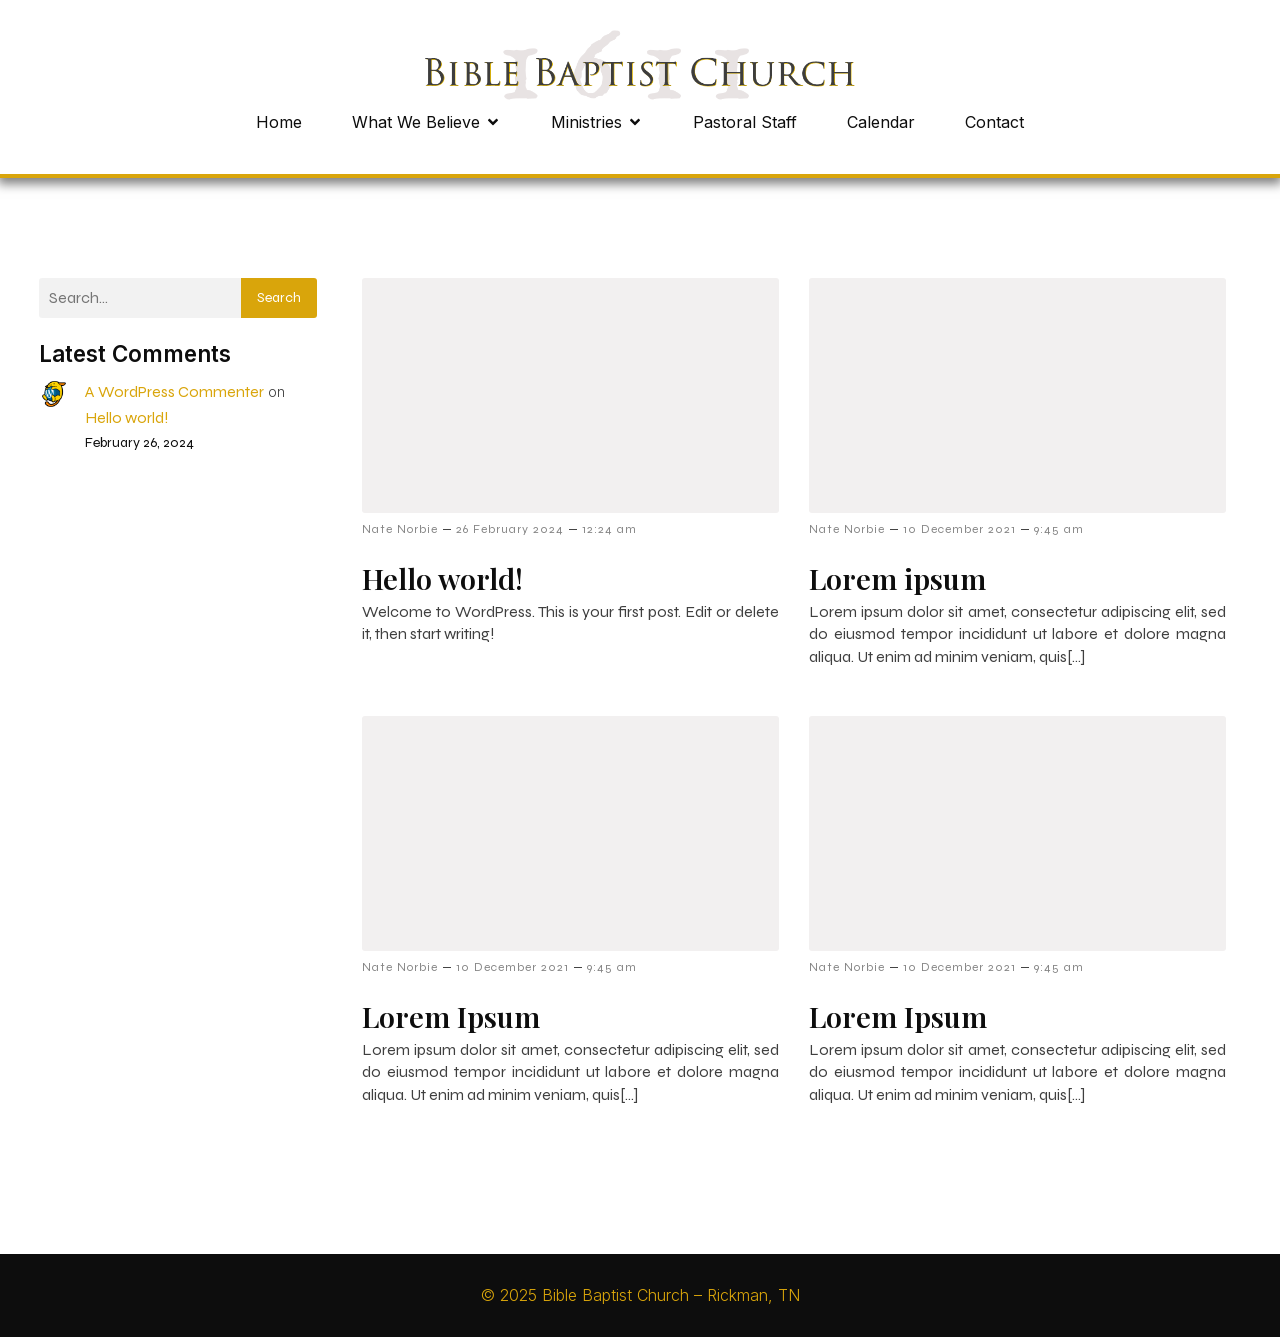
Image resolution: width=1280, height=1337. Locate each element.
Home (279, 122)
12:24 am (609, 529)
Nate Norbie (400, 529)
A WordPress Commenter (174, 391)
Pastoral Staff (745, 122)
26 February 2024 (510, 529)
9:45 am (1059, 529)
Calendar (881, 122)
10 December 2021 (959, 529)
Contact (994, 122)
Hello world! (127, 417)
